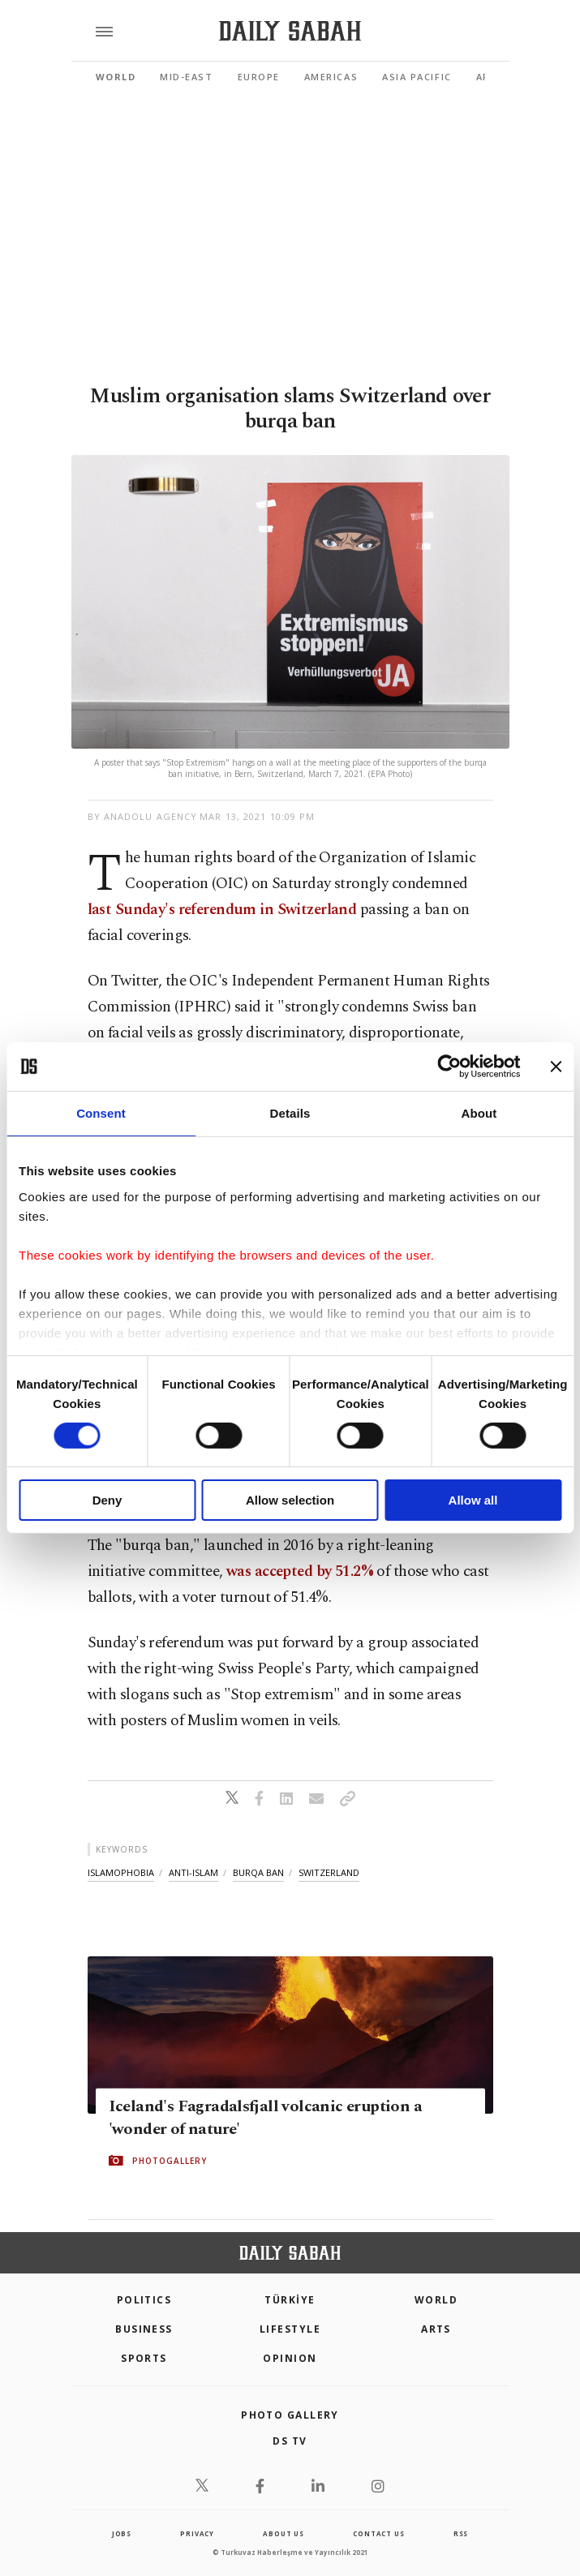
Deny (107, 1500)
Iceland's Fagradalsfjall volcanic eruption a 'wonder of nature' (266, 2117)
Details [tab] (290, 1113)
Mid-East (186, 76)
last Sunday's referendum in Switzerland (222, 909)
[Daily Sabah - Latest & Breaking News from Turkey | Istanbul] (290, 31)
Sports (144, 2358)
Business (144, 2329)
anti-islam (193, 1872)
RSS (460, 2533)
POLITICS (144, 2300)
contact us (378, 2533)
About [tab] (479, 1113)
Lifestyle (290, 2329)
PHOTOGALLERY (169, 2160)
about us (283, 2533)
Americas (331, 76)
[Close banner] (555, 1066)
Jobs (121, 2533)
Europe (259, 76)
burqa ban (258, 1872)
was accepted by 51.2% (301, 1571)
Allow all (473, 1500)
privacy (197, 2533)
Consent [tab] (101, 1113)
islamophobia (121, 1872)
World (116, 76)
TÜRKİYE (289, 2300)
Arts (436, 2329)
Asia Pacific (416, 76)
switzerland (329, 1872)
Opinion (289, 2358)
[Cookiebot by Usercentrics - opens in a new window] (449, 1066)
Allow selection (290, 1500)
